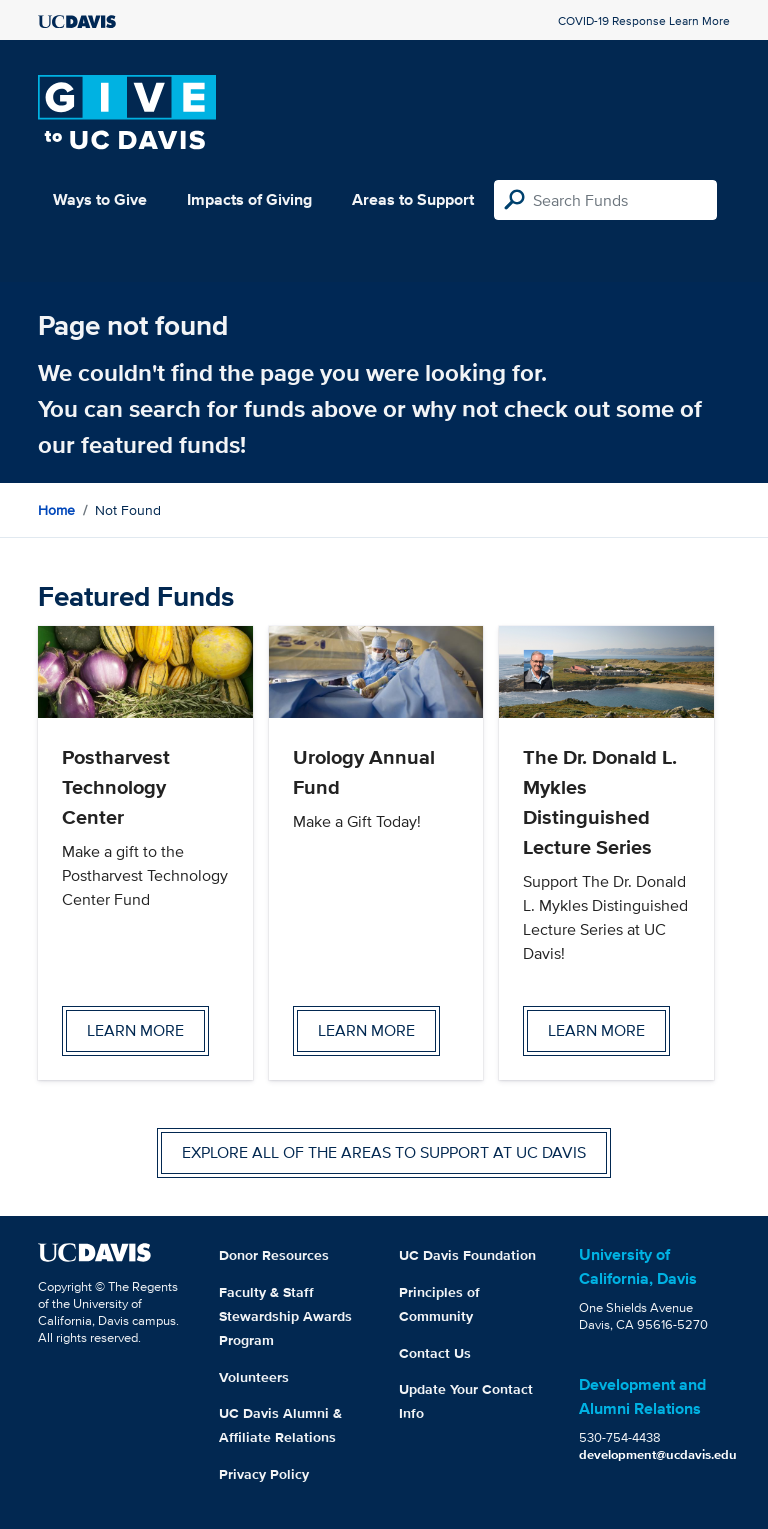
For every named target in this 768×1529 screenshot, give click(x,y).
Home (56, 510)
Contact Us (435, 1353)
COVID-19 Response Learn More (644, 20)
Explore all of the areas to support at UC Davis (384, 1152)
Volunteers (254, 1377)
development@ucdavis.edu (658, 1454)
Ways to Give (100, 199)
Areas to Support (413, 199)
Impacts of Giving (249, 199)
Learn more (135, 1030)
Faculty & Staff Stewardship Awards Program (285, 1316)
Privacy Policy (264, 1474)
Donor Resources (274, 1255)
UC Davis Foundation (467, 1255)
